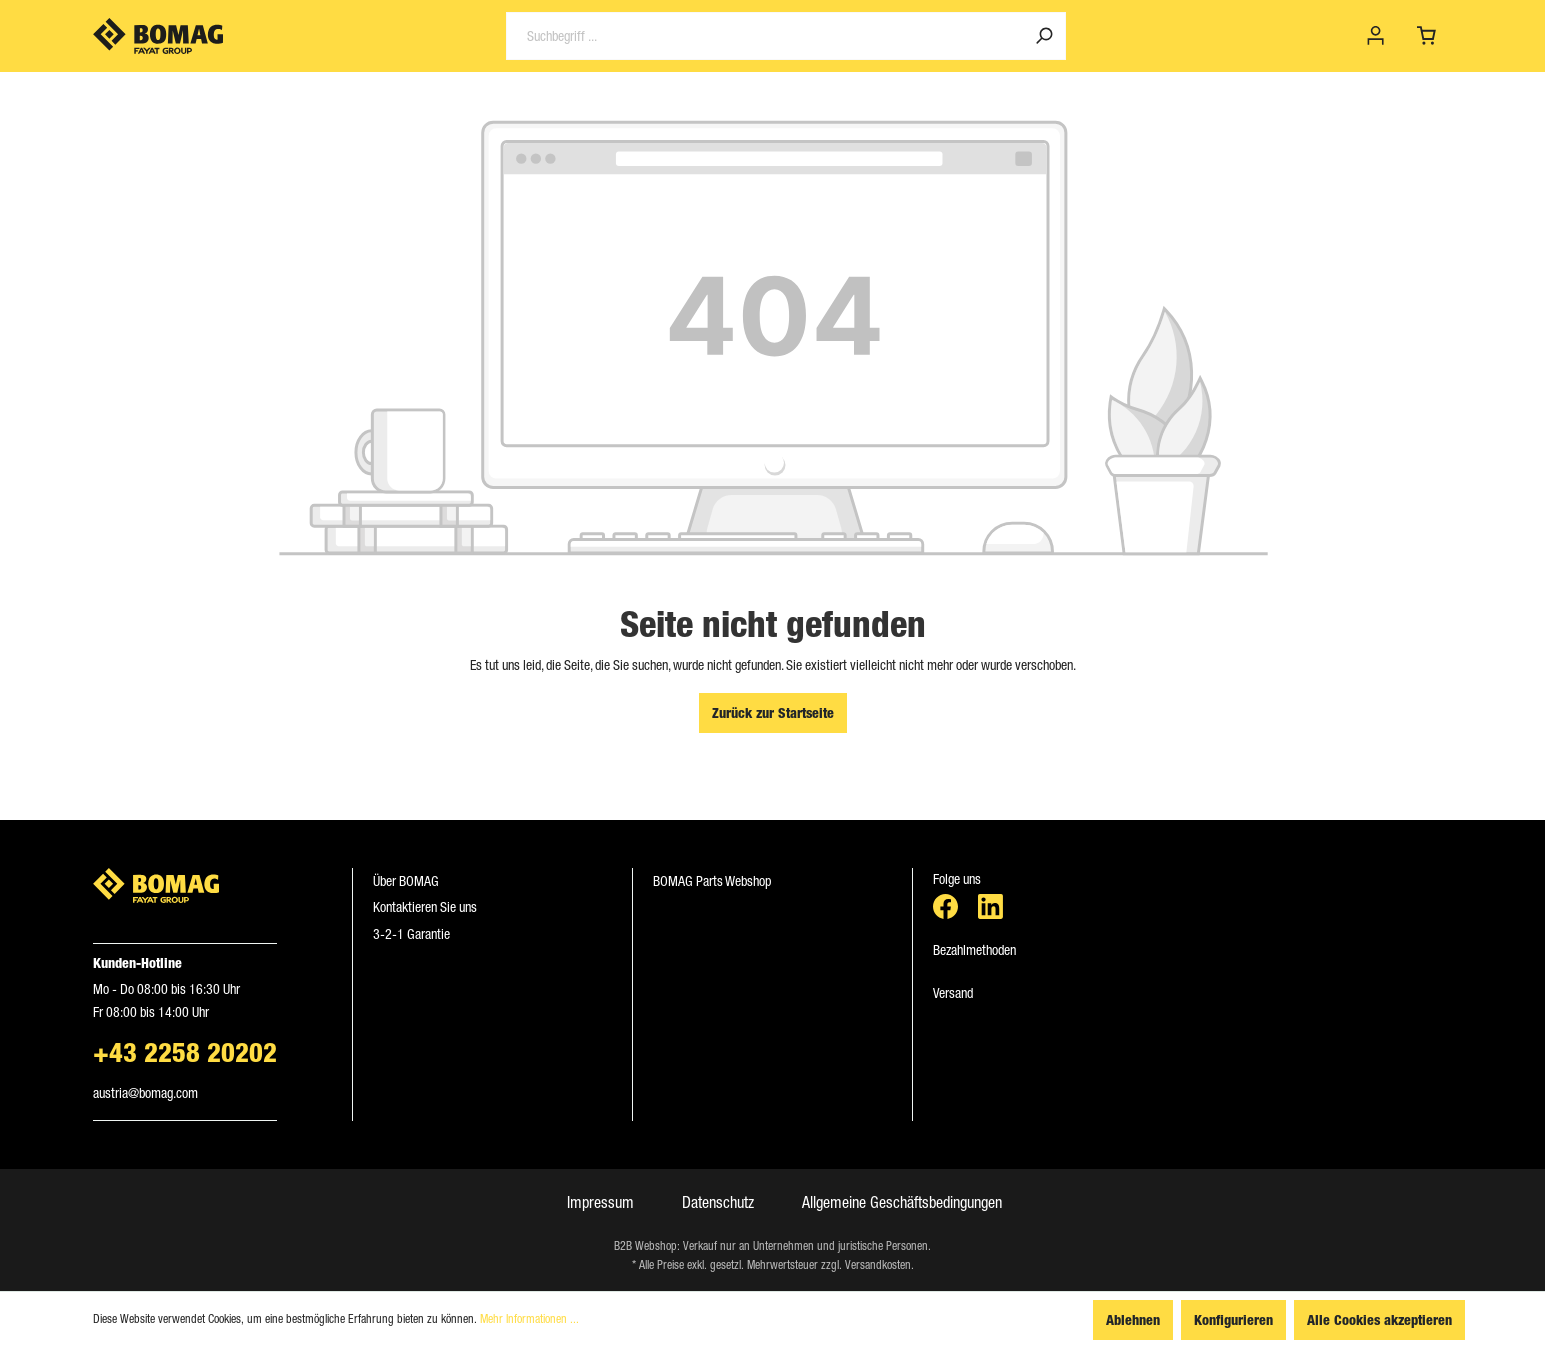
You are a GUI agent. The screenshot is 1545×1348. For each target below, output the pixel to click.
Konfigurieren (1233, 1319)
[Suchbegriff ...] (764, 36)
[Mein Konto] (1375, 36)
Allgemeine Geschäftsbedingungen (902, 1202)
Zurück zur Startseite (773, 712)
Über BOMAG (406, 881)
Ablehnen (1133, 1319)
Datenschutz (718, 1202)
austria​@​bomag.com (145, 1093)
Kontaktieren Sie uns (425, 907)
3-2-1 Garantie (411, 934)
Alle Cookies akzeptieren (1379, 1319)
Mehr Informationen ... (529, 1319)
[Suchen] (1044, 36)
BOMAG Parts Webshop (712, 881)
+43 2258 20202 (185, 1052)
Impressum (600, 1202)
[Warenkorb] (1426, 36)
